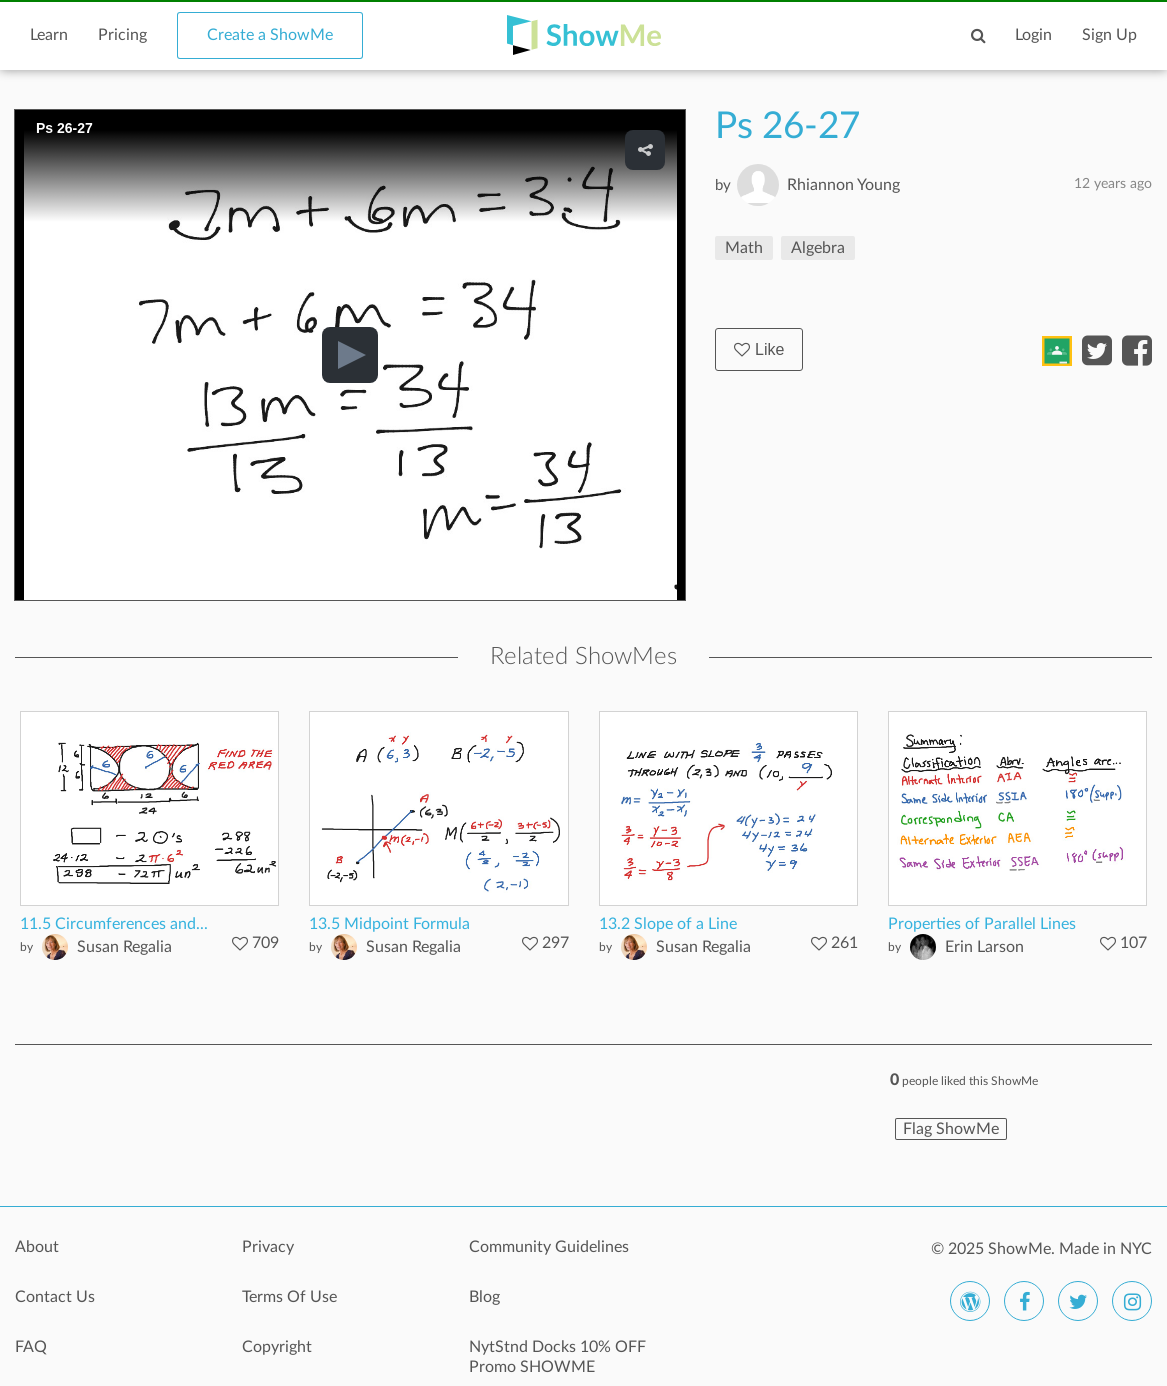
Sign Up (1109, 35)
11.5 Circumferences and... (114, 924)
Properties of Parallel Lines (982, 924)
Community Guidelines (549, 1247)
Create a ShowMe (270, 35)
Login (1033, 35)
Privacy (268, 1247)
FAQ (31, 1347)
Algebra (818, 248)
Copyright (277, 1347)
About (37, 1247)
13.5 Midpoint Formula (389, 924)
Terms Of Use (289, 1297)
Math (744, 248)
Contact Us (55, 1297)
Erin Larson (984, 947)
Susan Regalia (124, 947)
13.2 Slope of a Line (668, 924)
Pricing (122, 35)
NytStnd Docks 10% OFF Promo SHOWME (557, 1357)
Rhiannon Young (843, 185)
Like (759, 349)
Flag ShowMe (951, 1129)
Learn (49, 35)
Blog (484, 1297)
